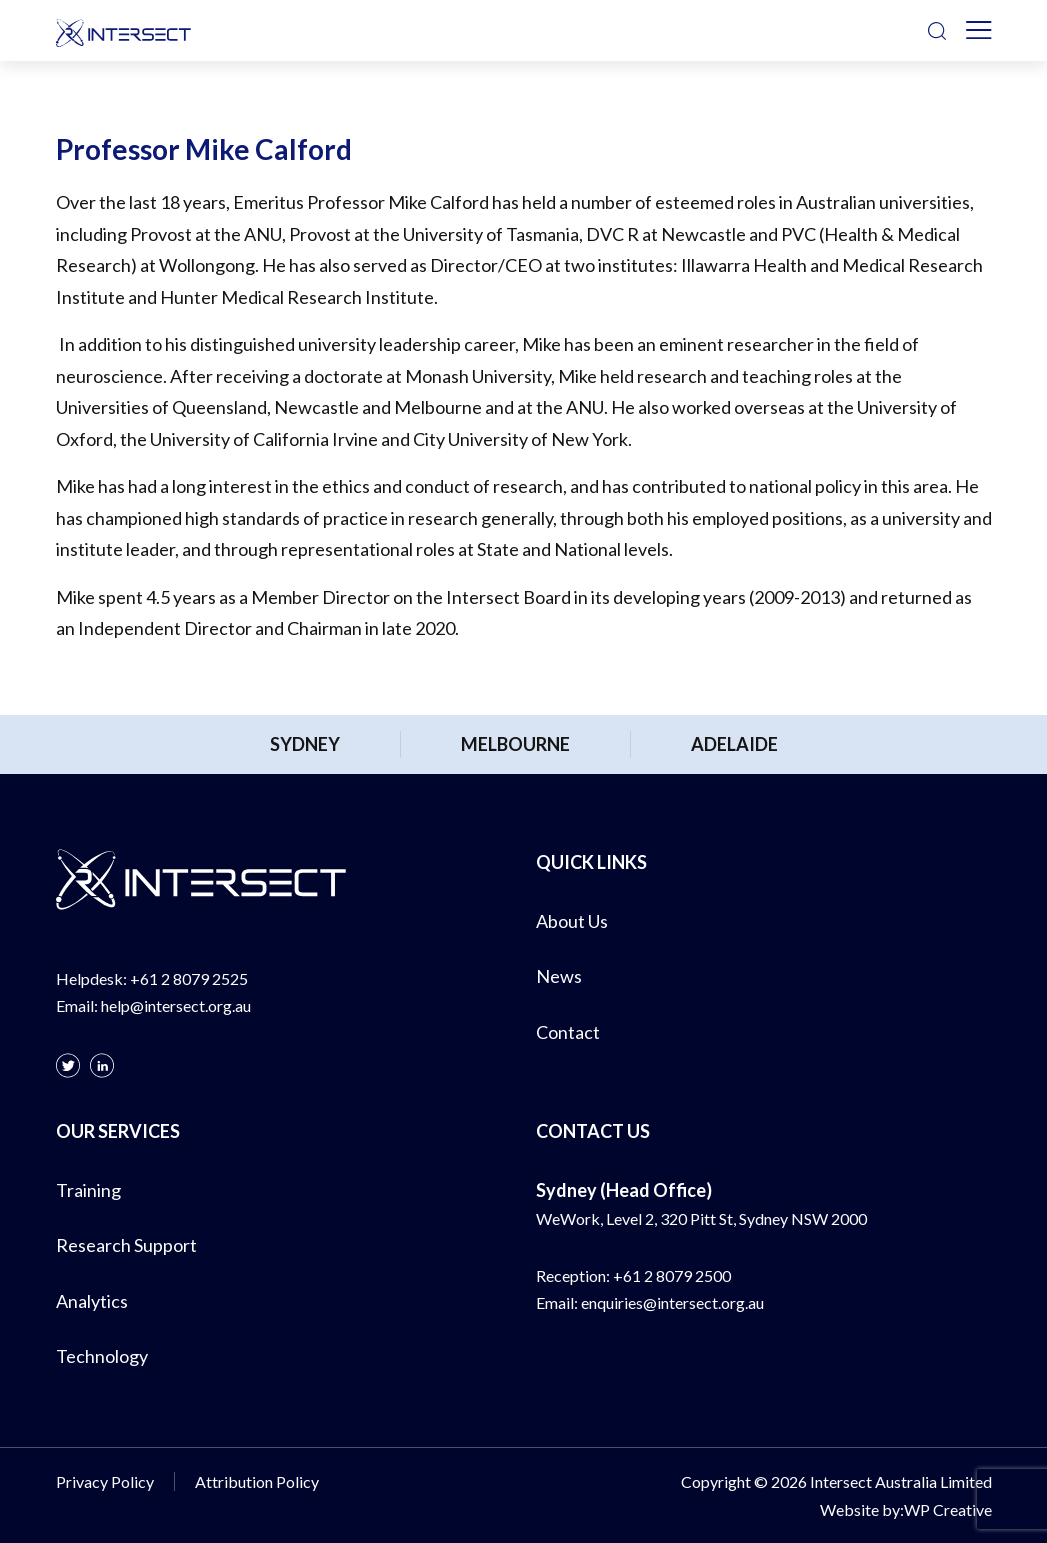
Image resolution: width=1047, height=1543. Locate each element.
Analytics (92, 1301)
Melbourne (515, 744)
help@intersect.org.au (176, 1005)
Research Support (126, 1245)
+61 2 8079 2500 (672, 1275)
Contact (568, 1032)
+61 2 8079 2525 (189, 978)
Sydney (305, 744)
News (559, 976)
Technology (102, 1356)
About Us (572, 921)
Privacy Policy (105, 1481)
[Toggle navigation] (979, 31)
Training (88, 1190)
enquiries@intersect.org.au (672, 1302)
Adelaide (734, 744)
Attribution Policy (257, 1481)
